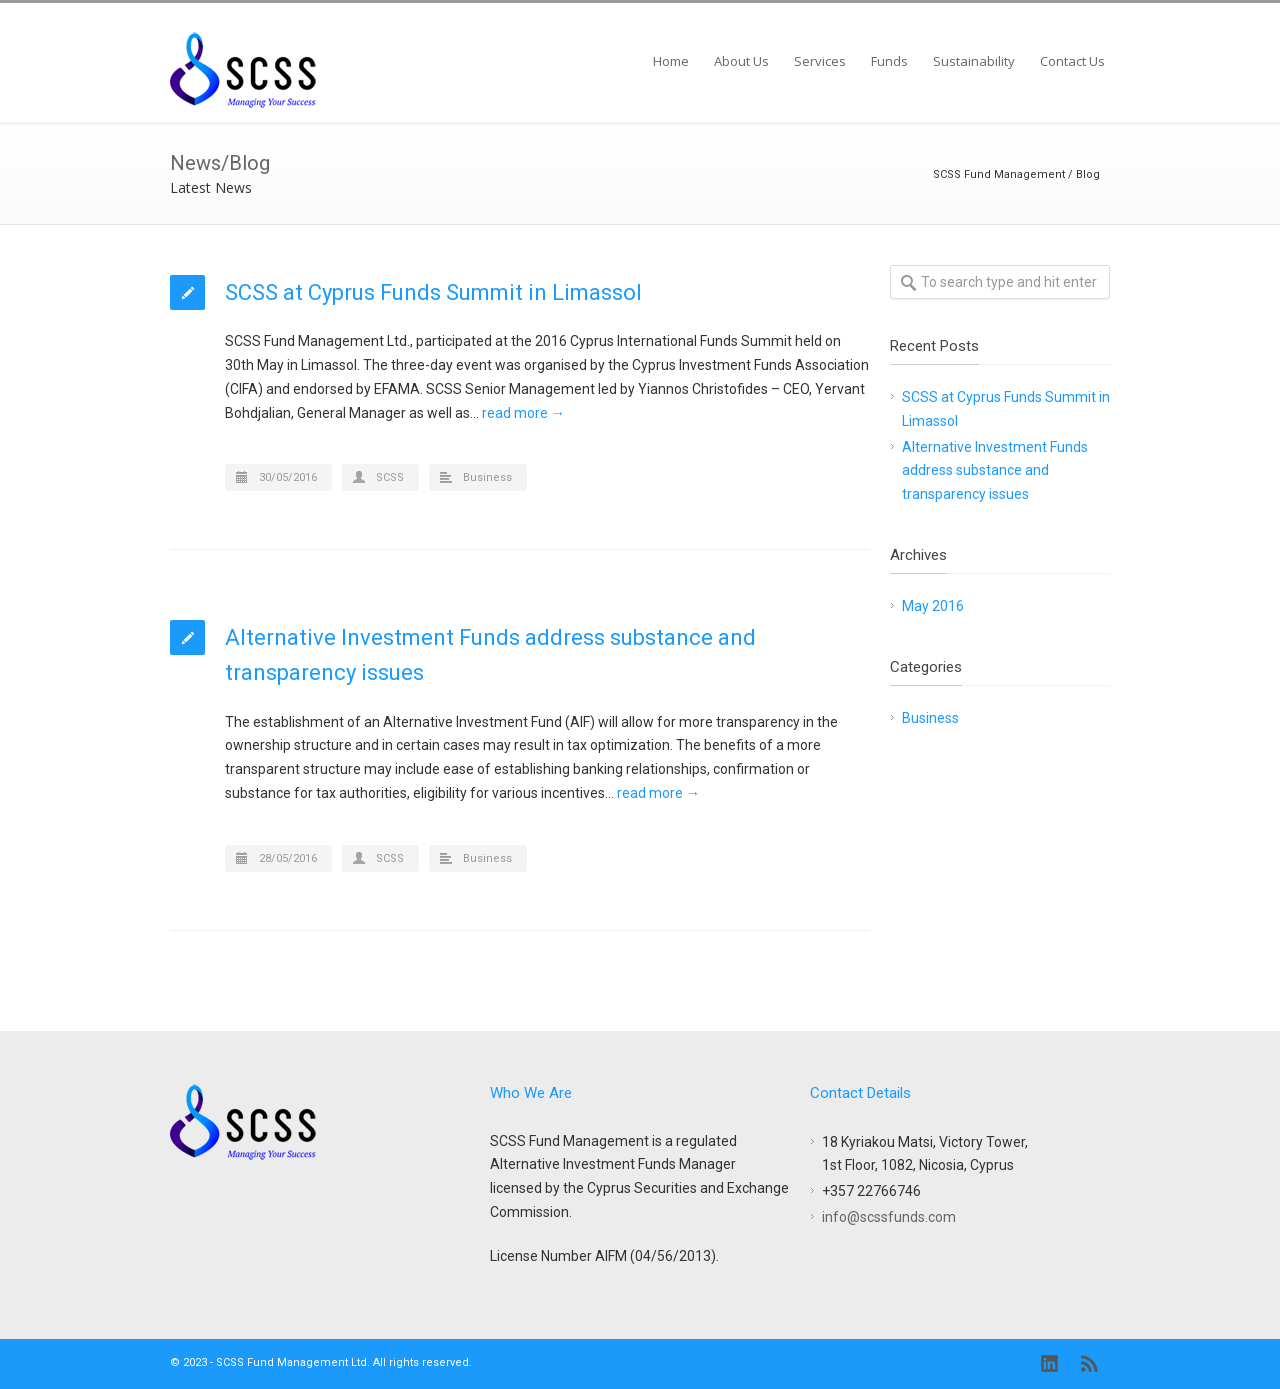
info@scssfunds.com (889, 1217)
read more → (523, 413)
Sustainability (974, 61)
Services (820, 61)
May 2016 (933, 606)
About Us (741, 61)
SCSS (390, 477)
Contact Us (1072, 61)
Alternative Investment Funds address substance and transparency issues (995, 471)
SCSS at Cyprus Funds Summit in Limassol (433, 292)
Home (671, 61)
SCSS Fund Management (999, 174)
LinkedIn (1050, 1364)
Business (487, 477)
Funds (889, 61)
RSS (1090, 1364)
